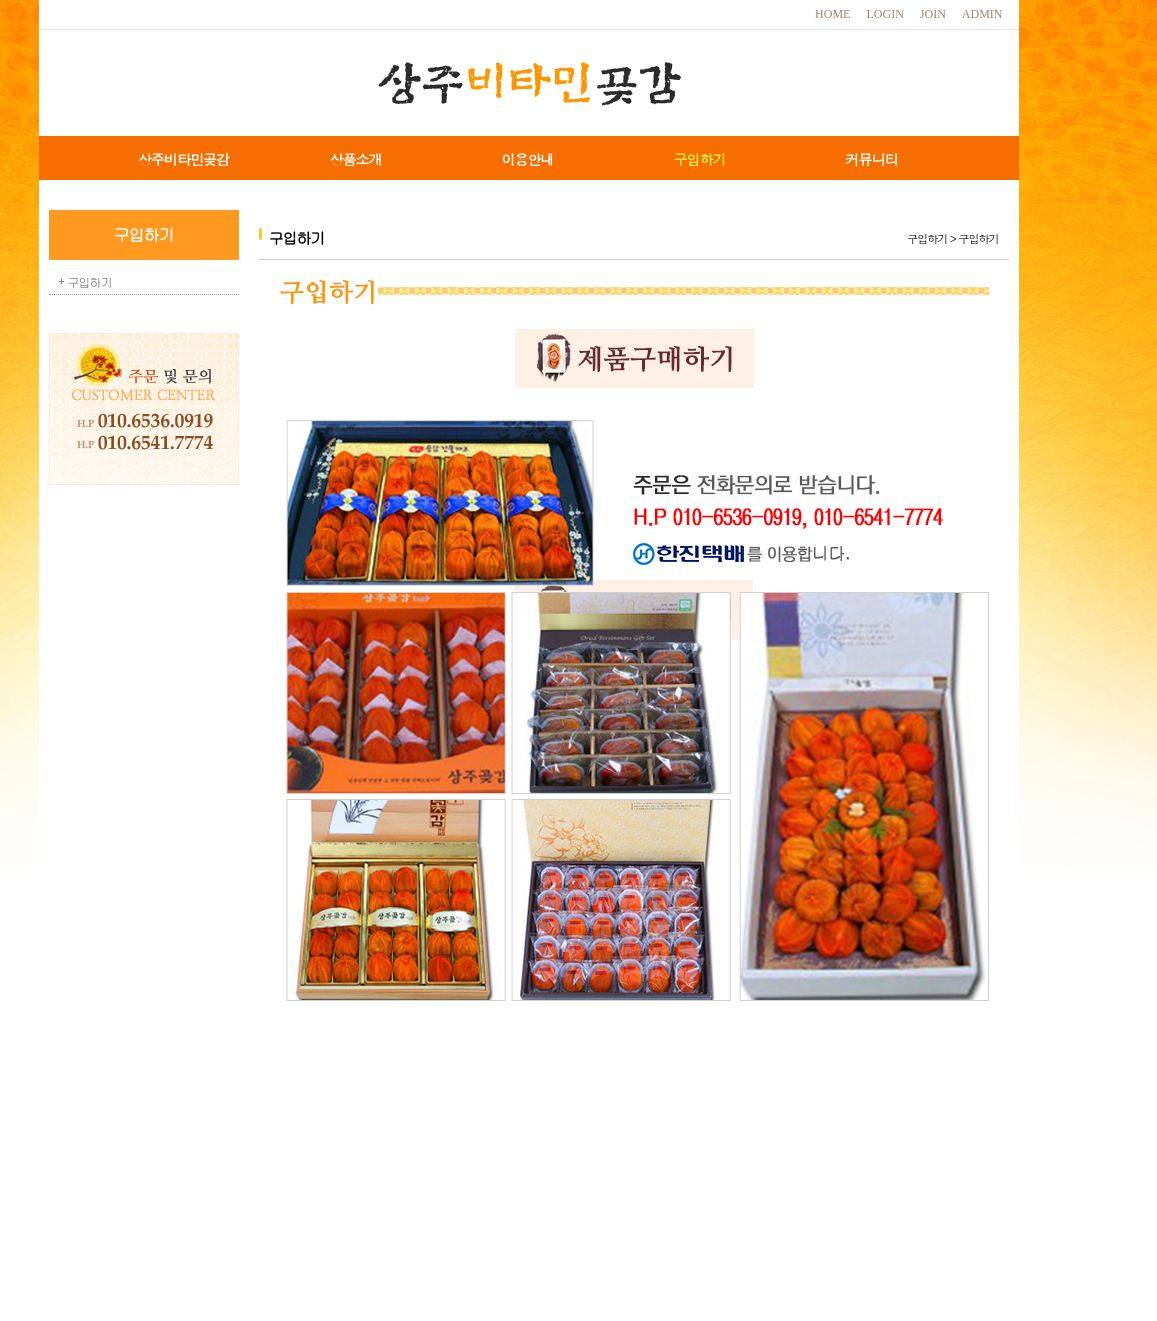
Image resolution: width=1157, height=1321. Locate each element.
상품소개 (356, 159)
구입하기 (700, 159)
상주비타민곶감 (183, 159)
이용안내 (528, 159)
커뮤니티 (872, 159)
